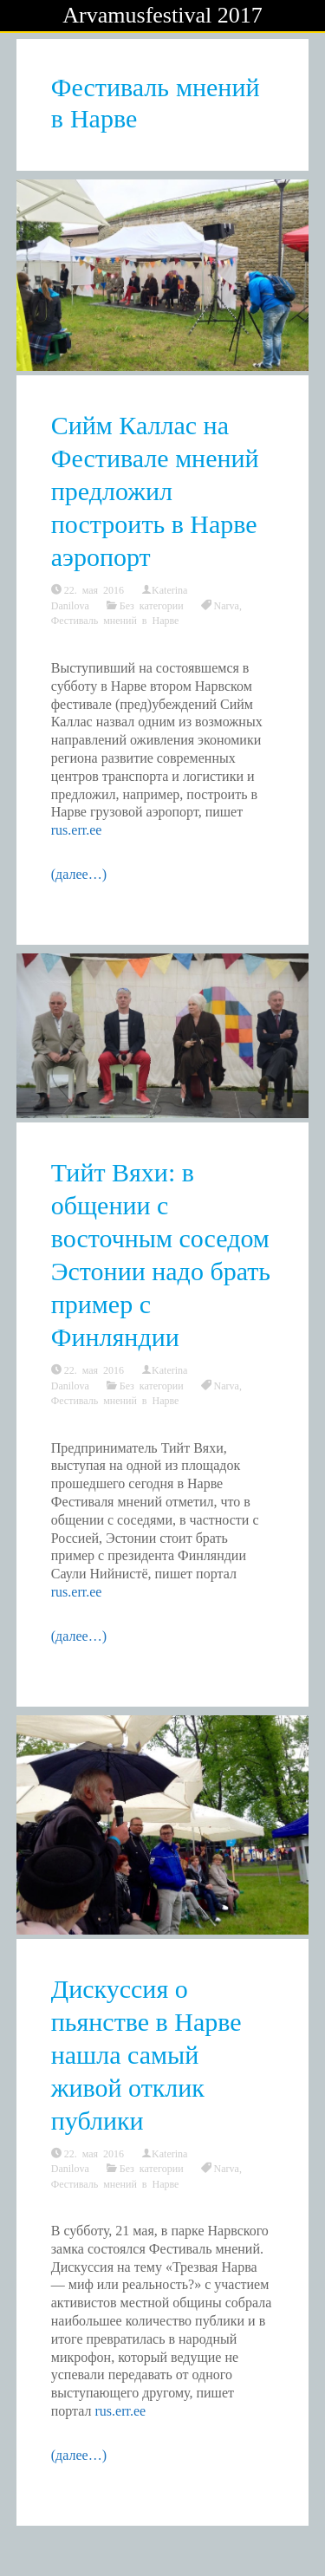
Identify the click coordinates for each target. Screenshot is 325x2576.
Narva (226, 605)
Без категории (152, 605)
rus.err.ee (76, 830)
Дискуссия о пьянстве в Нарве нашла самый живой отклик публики (146, 2054)
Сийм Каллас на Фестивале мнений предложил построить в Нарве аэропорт (155, 491)
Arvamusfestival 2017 (162, 15)
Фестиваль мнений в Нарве (115, 620)
